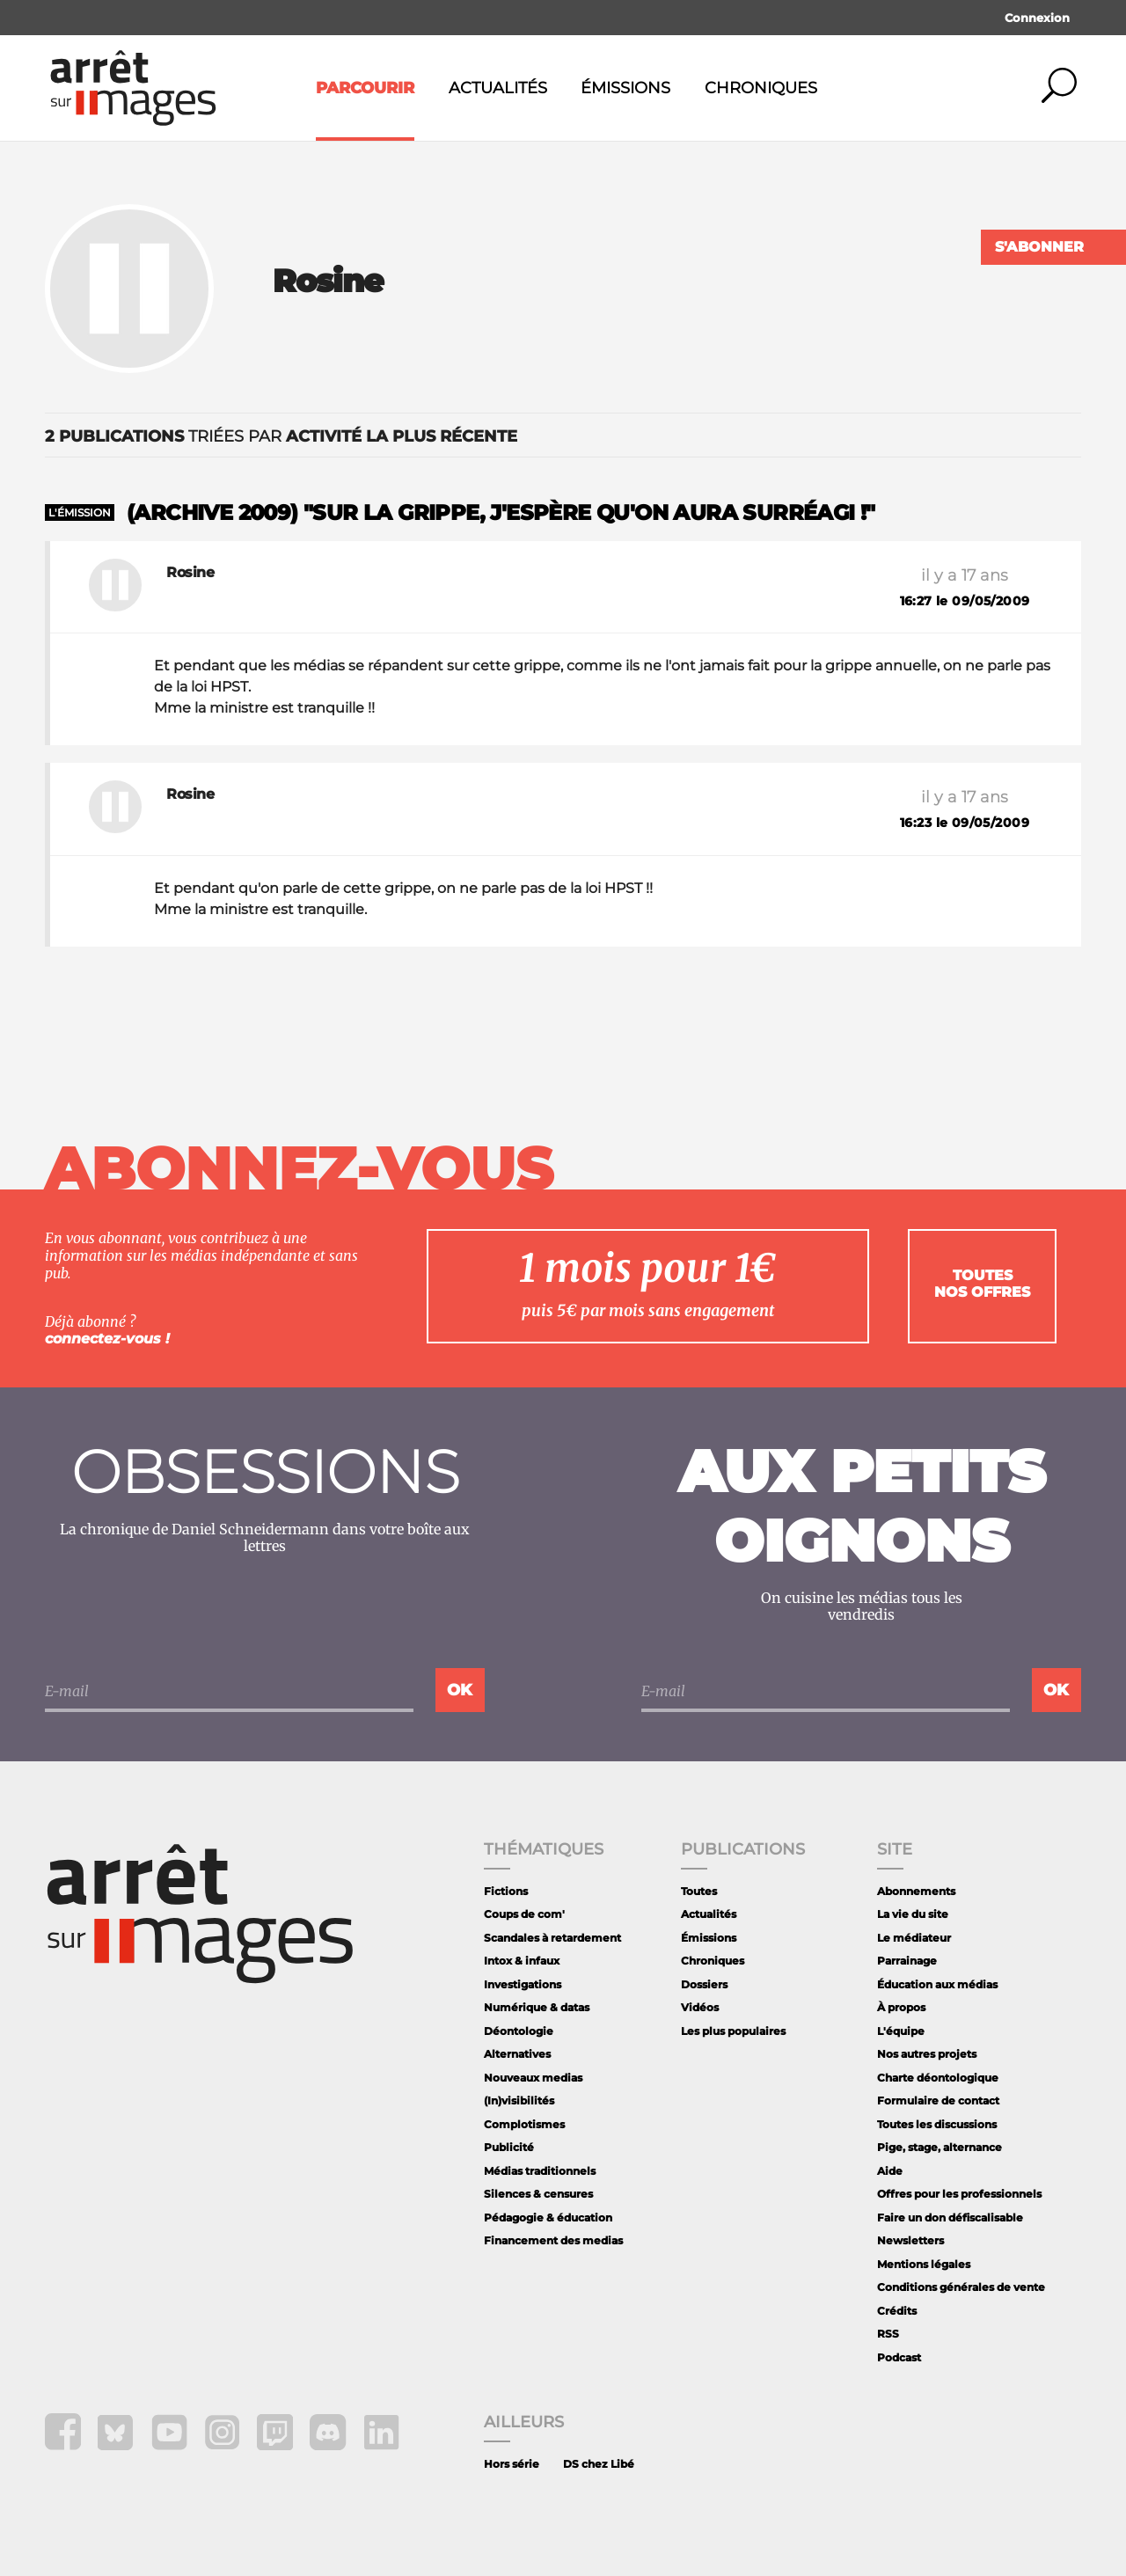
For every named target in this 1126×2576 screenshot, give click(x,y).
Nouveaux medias (533, 2077)
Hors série (511, 2463)
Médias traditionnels (540, 2170)
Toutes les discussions (937, 2124)
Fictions (506, 1891)
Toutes (699, 1891)
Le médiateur (914, 1937)
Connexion (1037, 18)
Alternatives (517, 2053)
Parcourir (365, 88)
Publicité (509, 2147)
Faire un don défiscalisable (950, 2217)
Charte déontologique (937, 2077)
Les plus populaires (733, 2031)
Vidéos (700, 2007)
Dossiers (704, 1984)
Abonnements (916, 1891)
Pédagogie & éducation (548, 2217)
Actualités (498, 88)
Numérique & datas (536, 2007)
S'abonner (1039, 246)
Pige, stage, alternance (939, 2147)
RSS (888, 2333)
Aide (890, 2170)
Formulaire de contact (938, 2100)
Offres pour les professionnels (959, 2193)
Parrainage (907, 1960)
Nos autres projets (926, 2053)
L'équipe (901, 2031)
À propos (901, 2007)
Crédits (897, 2310)
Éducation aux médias (937, 1984)
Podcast (899, 2357)
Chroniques (761, 88)
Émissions (625, 88)
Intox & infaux (521, 1960)
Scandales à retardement (552, 1937)
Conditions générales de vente (961, 2287)
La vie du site (912, 1914)
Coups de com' (524, 1914)
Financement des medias (553, 2240)
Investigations (522, 1984)
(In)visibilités (519, 2100)
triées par (281, 436)
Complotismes (524, 2124)
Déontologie (518, 2031)
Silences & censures (538, 2193)
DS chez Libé (598, 2463)
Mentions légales (923, 2264)
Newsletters (910, 2240)
